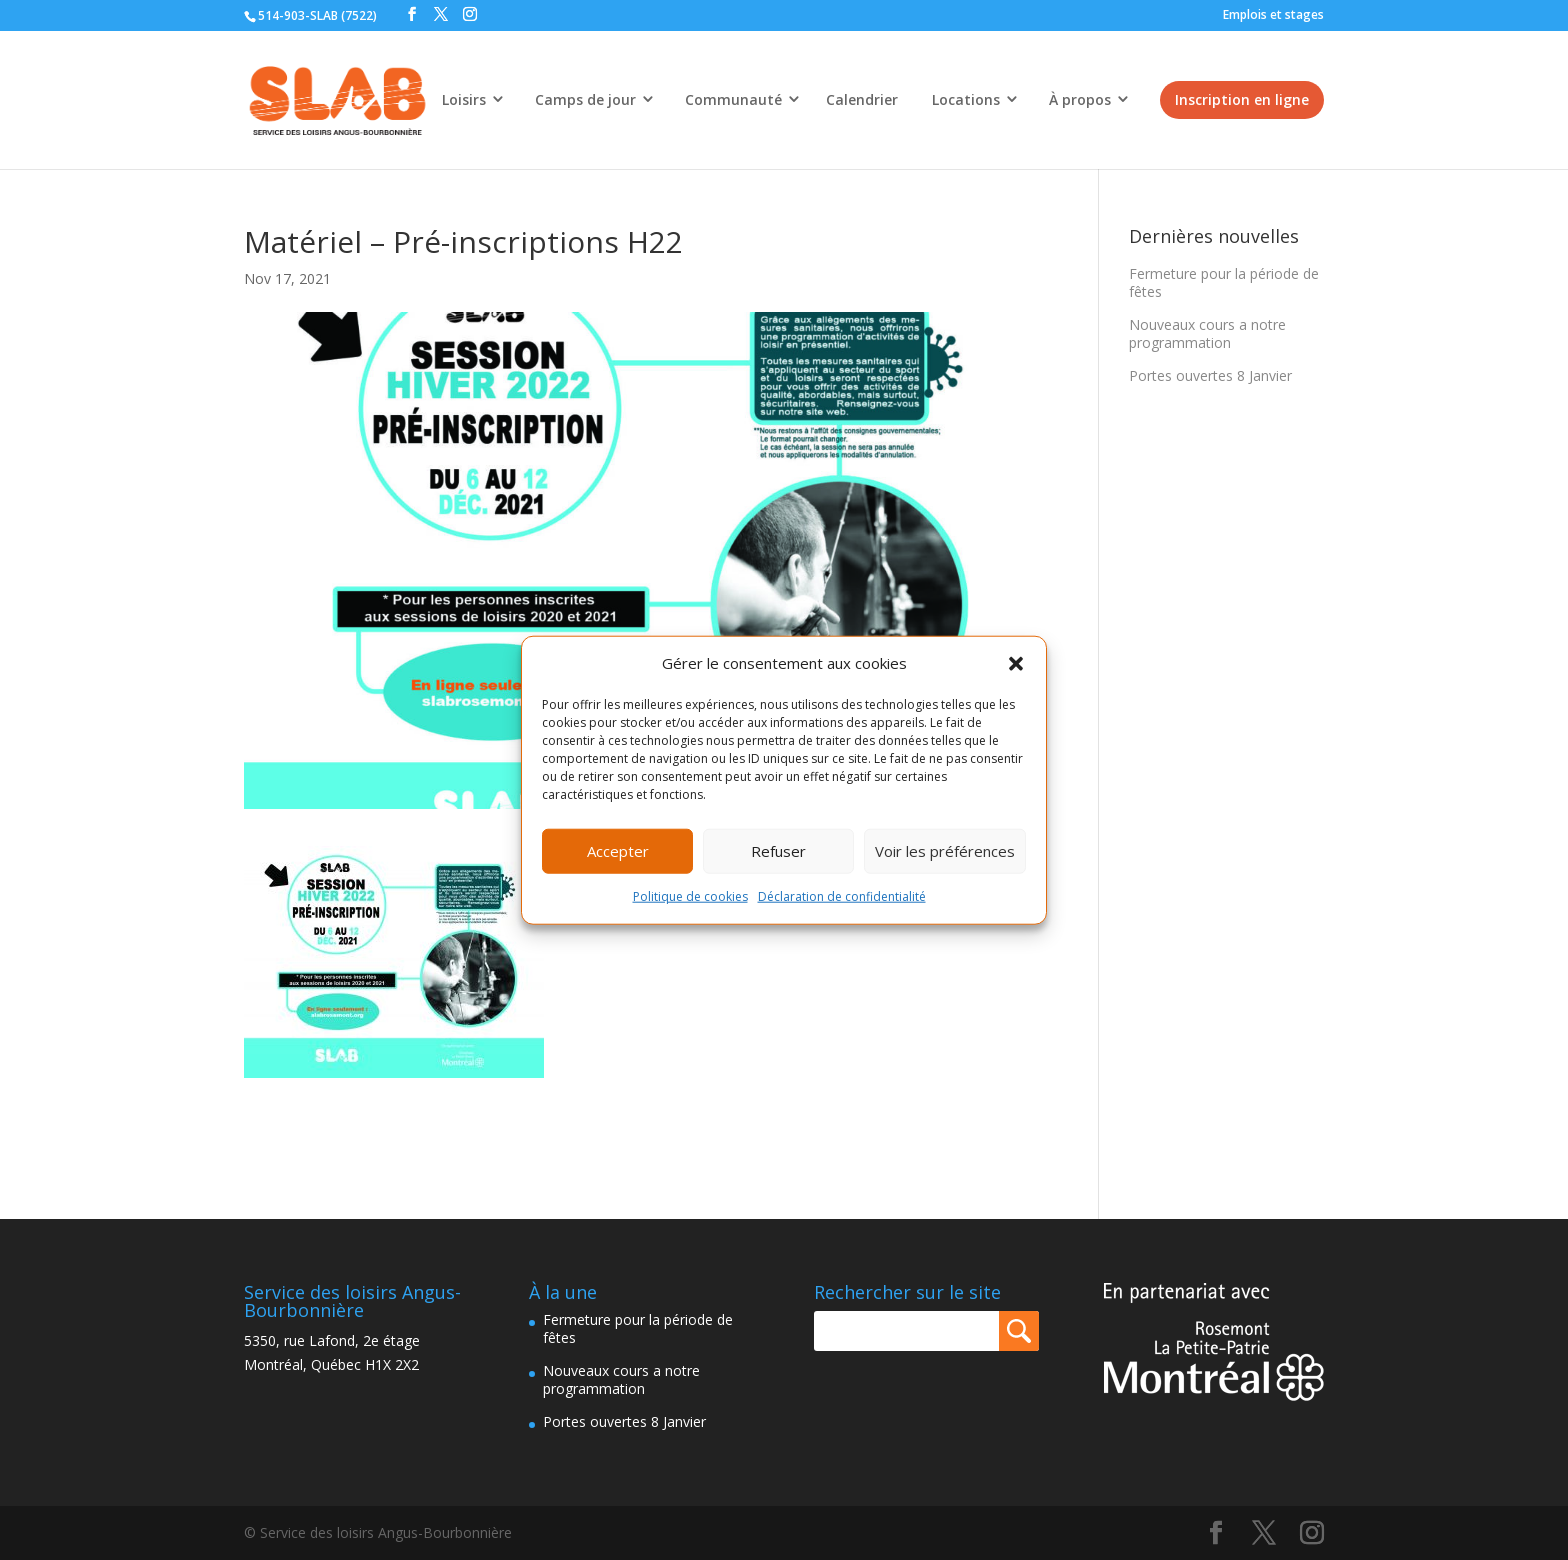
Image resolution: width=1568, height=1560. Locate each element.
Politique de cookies (690, 896)
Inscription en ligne (1242, 99)
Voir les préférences (945, 851)
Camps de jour (585, 99)
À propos (1080, 99)
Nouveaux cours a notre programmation (1207, 333)
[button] (1016, 664)
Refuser (778, 851)
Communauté (733, 99)
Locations (966, 99)
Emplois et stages (1273, 14)
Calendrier (862, 99)
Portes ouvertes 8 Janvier (1210, 375)
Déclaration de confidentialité (842, 896)
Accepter (618, 851)
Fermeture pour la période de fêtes (1224, 282)
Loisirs (464, 99)
